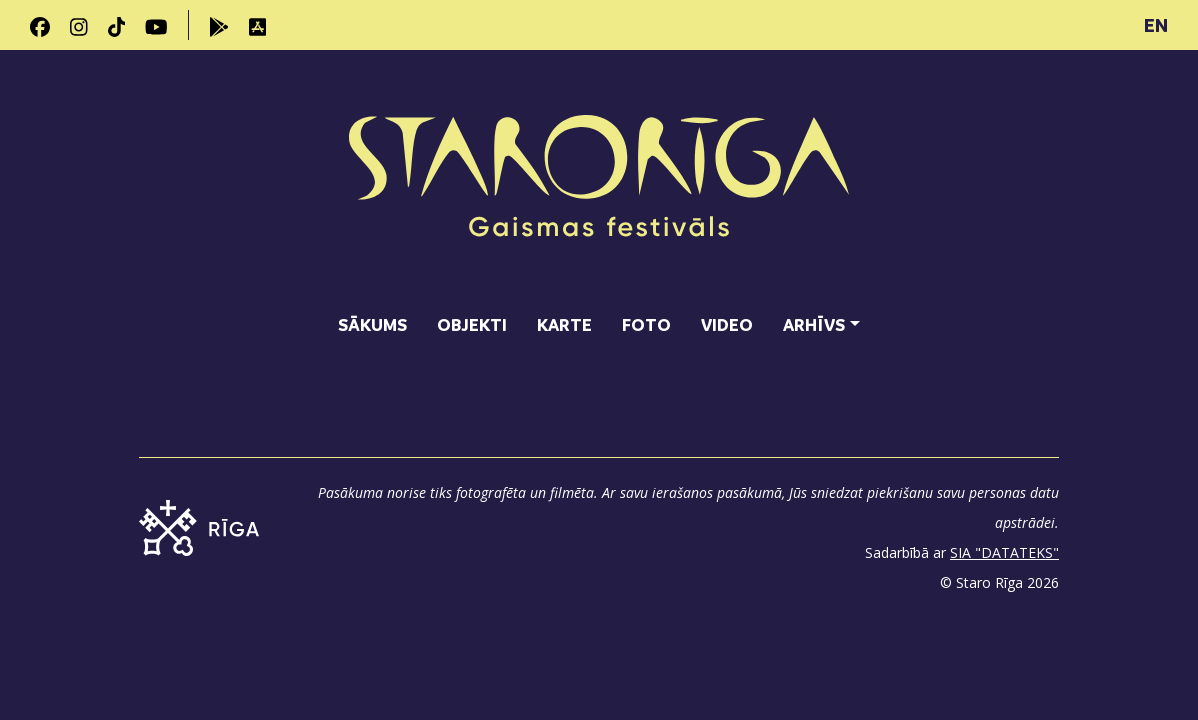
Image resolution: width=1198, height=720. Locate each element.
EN (1156, 25)
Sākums (372, 324)
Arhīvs (814, 324)
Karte (564, 324)
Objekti (472, 324)
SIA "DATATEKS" (1004, 552)
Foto (646, 324)
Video (727, 324)
